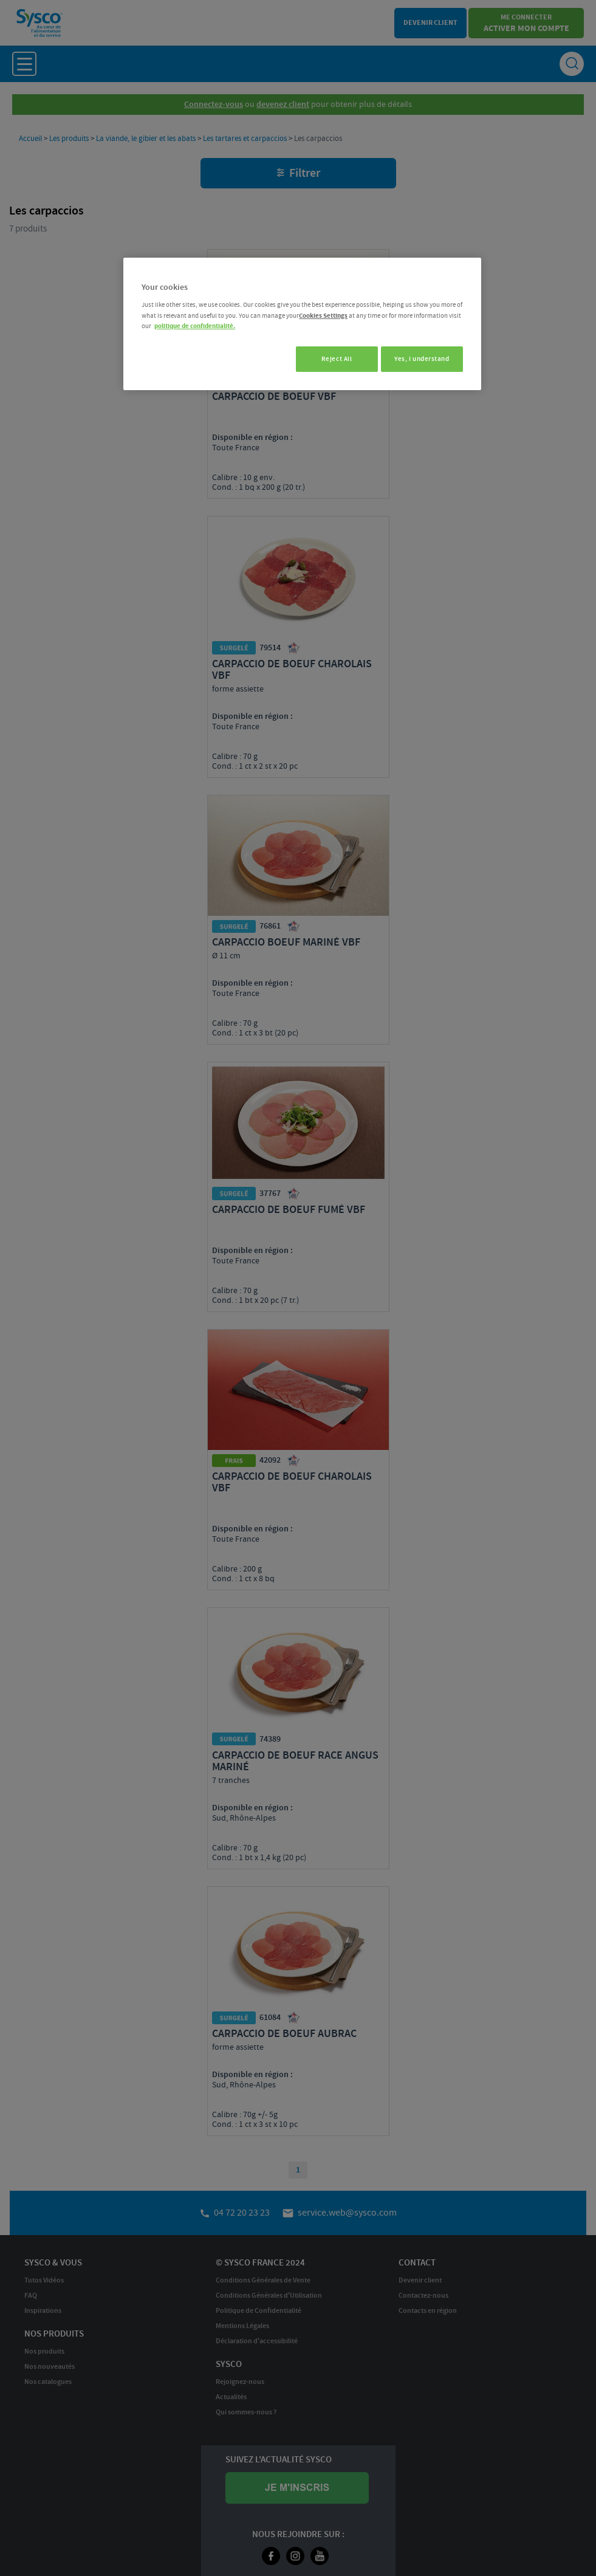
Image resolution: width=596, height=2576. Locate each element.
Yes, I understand (422, 358)
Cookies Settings (323, 315)
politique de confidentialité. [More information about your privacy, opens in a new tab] (194, 326)
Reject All (331, 358)
